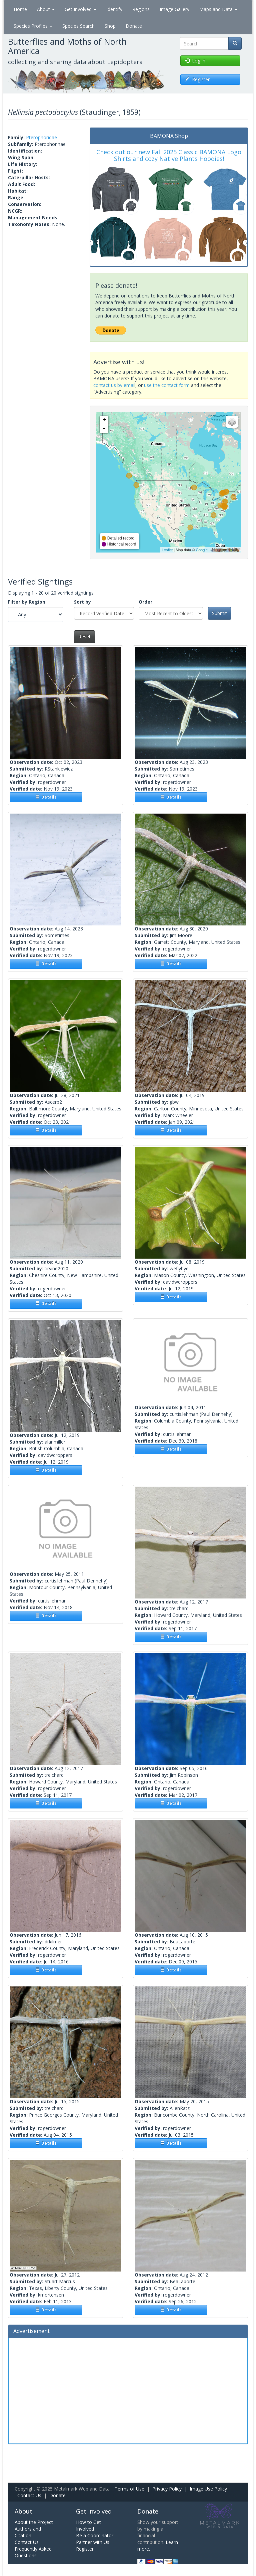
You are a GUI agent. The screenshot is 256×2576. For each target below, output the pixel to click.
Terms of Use (129, 2489)
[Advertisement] (128, 2390)
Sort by (82, 602)
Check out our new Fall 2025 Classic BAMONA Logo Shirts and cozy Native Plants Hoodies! (168, 155)
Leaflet (167, 550)
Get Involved (80, 9)
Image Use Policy (208, 2489)
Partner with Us (92, 2542)
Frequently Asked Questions (33, 2552)
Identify (114, 9)
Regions (141, 9)
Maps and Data (218, 9)
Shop (110, 26)
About (46, 9)
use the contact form (167, 385)
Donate (134, 26)
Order (145, 602)
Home (20, 9)
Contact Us (29, 2495)
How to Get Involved (88, 2525)
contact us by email (114, 385)
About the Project (34, 2522)
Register (85, 2549)
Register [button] (197, 79)
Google (201, 550)
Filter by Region (26, 602)
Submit (219, 613)
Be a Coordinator (94, 2535)
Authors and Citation (28, 2532)
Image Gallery (174, 9)
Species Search (78, 26)
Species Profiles (33, 26)
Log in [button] (195, 60)
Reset (84, 636)
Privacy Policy (167, 2489)
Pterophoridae (41, 137)
